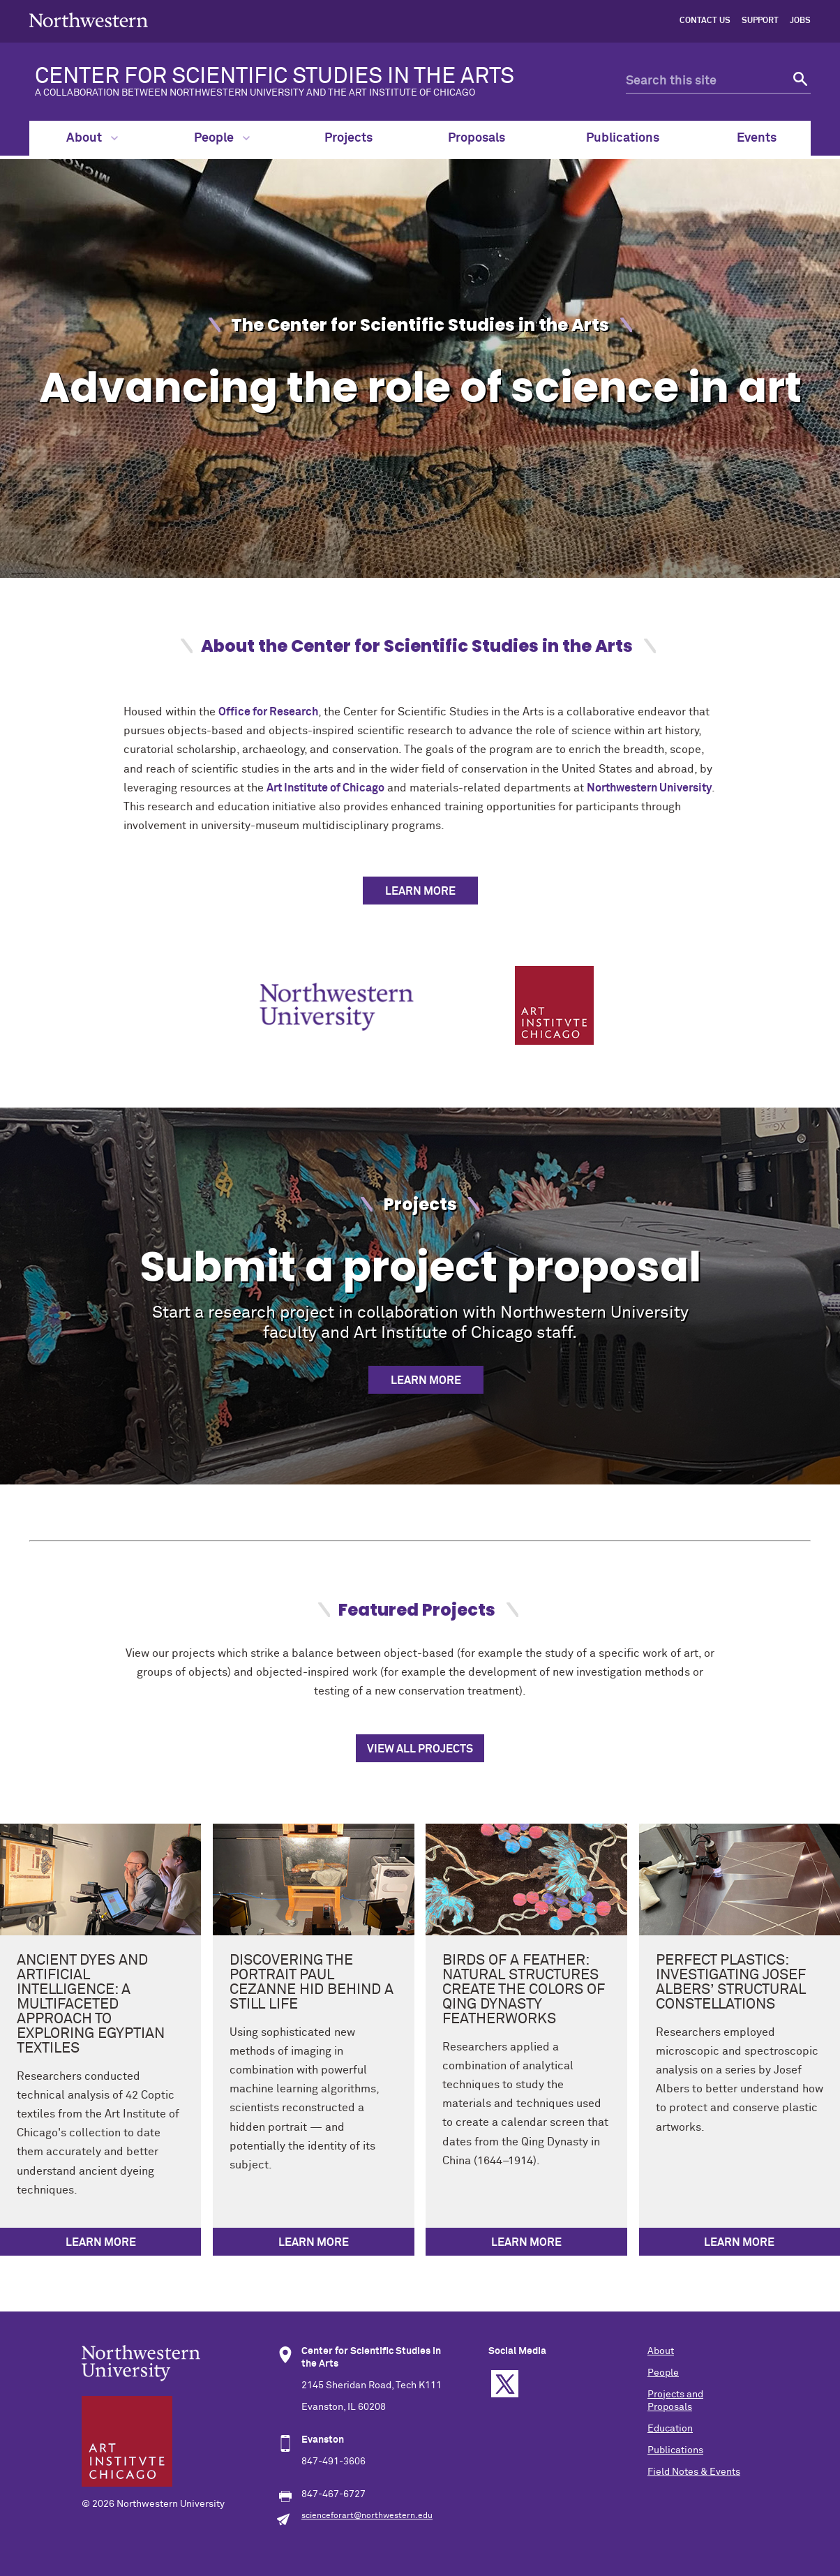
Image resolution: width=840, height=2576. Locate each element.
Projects (348, 138)
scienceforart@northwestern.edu (367, 2516)
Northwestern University (649, 788)
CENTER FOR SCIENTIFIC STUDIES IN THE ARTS (308, 82)
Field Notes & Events (693, 2472)
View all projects (420, 1749)
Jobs (800, 21)
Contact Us (705, 21)
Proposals (476, 138)
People (222, 138)
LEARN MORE (420, 891)
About (92, 138)
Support (760, 21)
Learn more (426, 1380)
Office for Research (268, 711)
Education (670, 2429)
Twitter (504, 2383)
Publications (622, 138)
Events (757, 138)
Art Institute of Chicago (325, 788)
